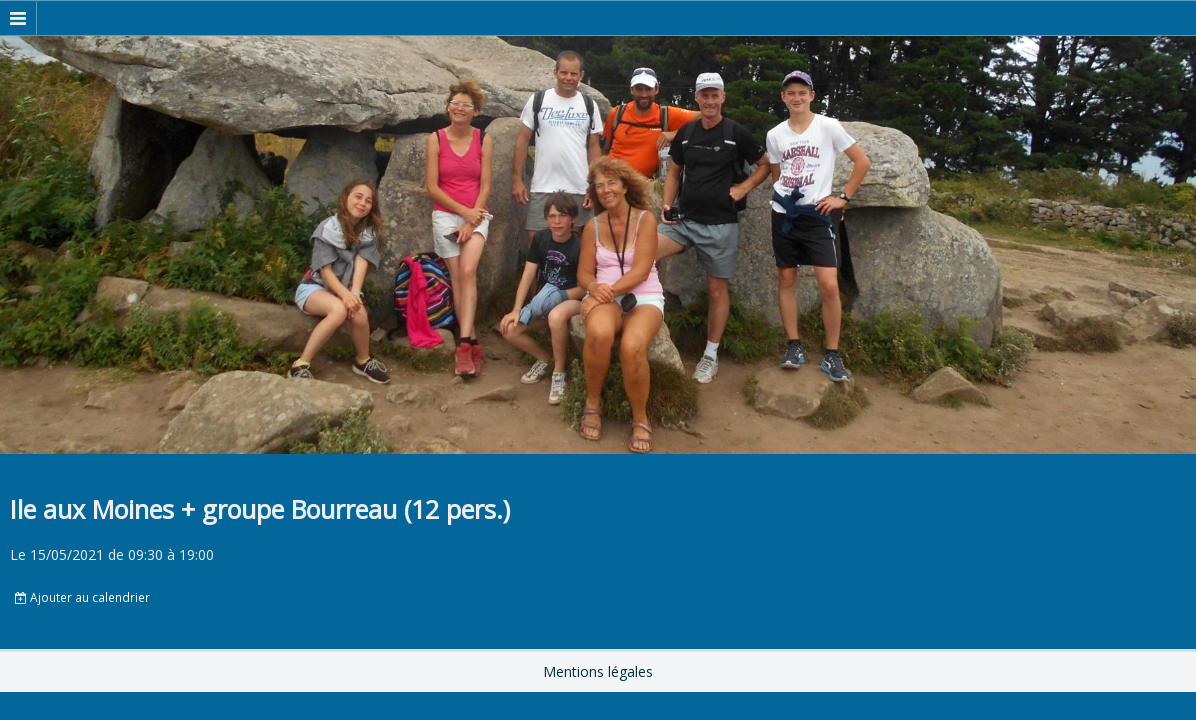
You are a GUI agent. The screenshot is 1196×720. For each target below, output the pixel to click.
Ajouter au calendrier (82, 597)
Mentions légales (598, 671)
